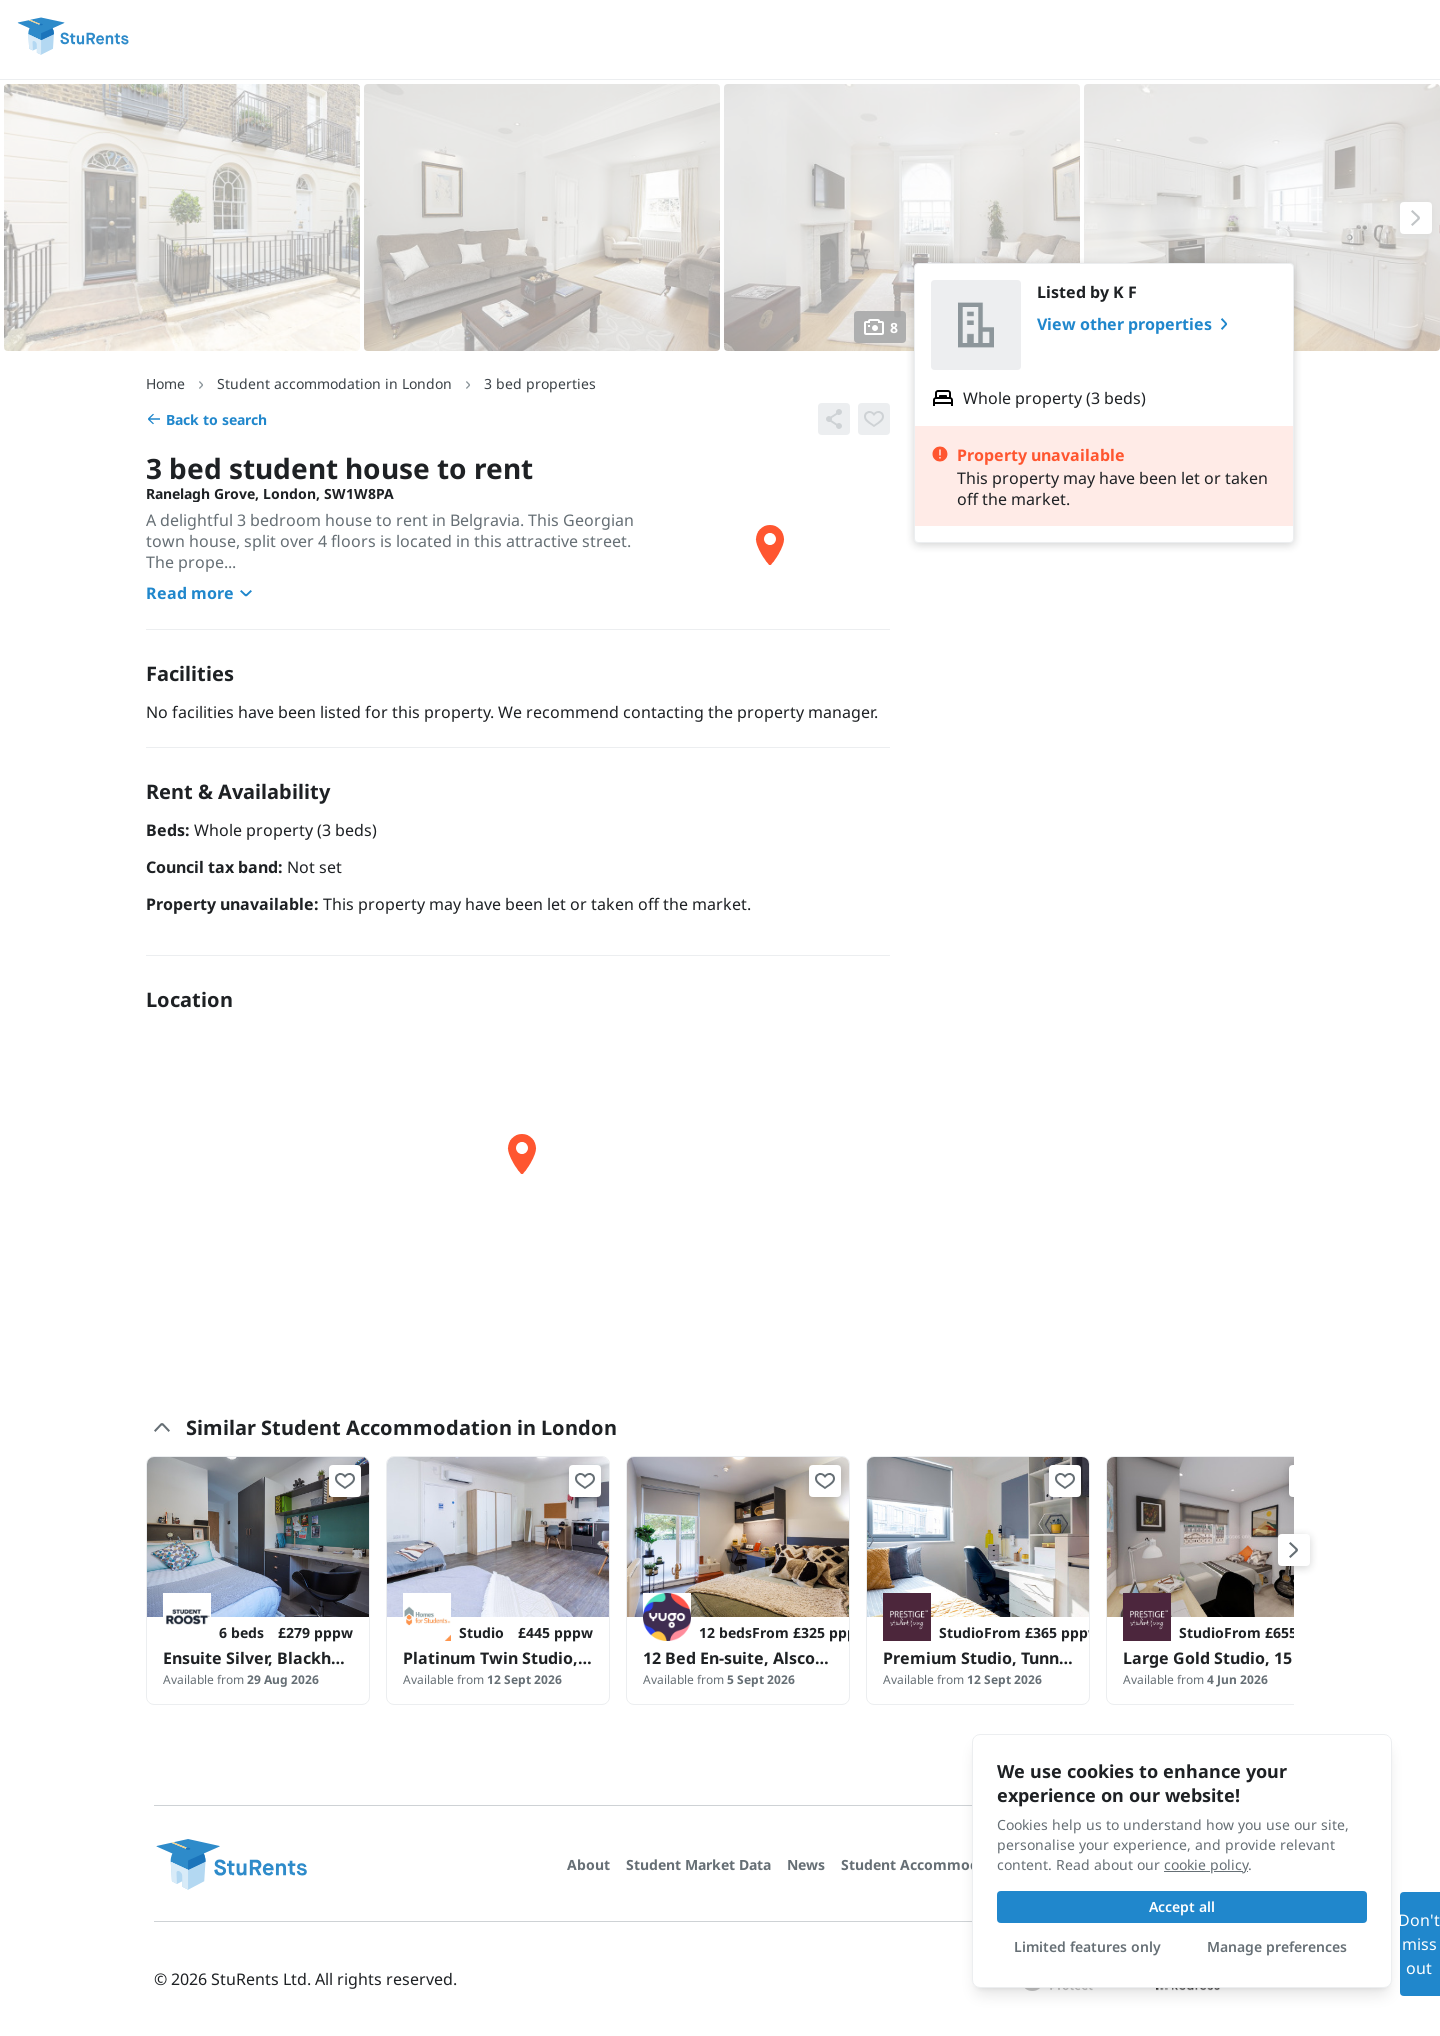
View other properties (1136, 324)
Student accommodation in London (334, 383)
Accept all (1182, 1906)
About (588, 1864)
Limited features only (1087, 1946)
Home (165, 383)
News (806, 1864)
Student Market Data (698, 1864)
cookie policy (1206, 1864)
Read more (202, 593)
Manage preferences (1277, 1946)
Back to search (206, 419)
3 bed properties (540, 383)
